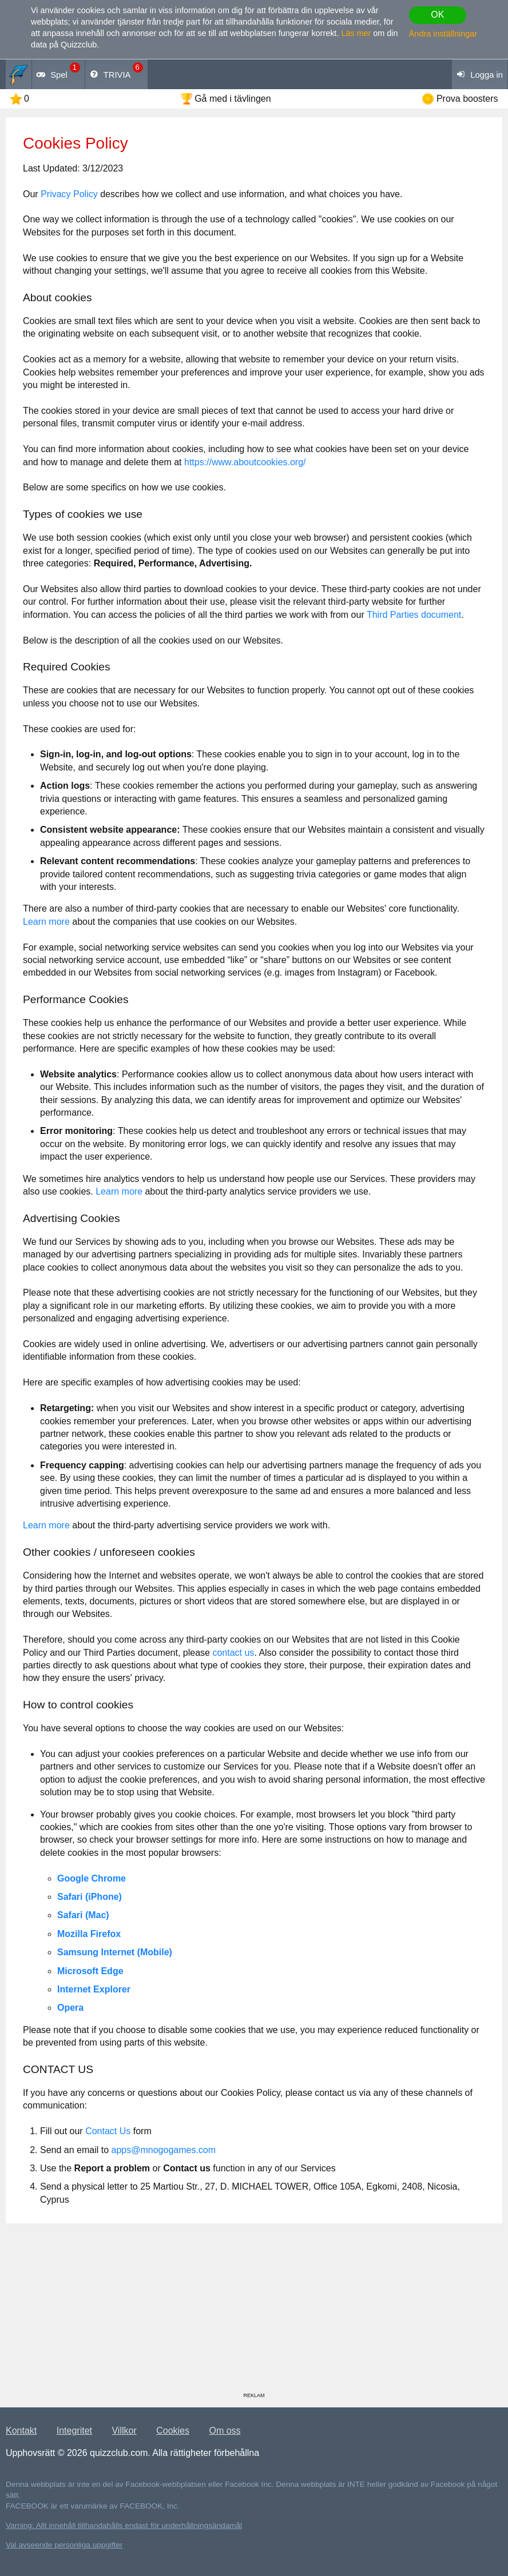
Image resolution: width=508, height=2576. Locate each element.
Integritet (74, 2430)
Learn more (46, 921)
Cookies (172, 2430)
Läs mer (356, 33)
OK (437, 14)
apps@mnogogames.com (164, 2150)
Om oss (224, 2430)
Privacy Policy (69, 194)
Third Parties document (414, 615)
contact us (233, 1653)
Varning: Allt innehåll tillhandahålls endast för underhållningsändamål (124, 2525)
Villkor (124, 2430)
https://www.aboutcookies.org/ (245, 462)
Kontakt (21, 2430)
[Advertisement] (254, 2312)
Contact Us (107, 2131)
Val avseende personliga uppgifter (64, 2545)
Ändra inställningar (443, 33)
